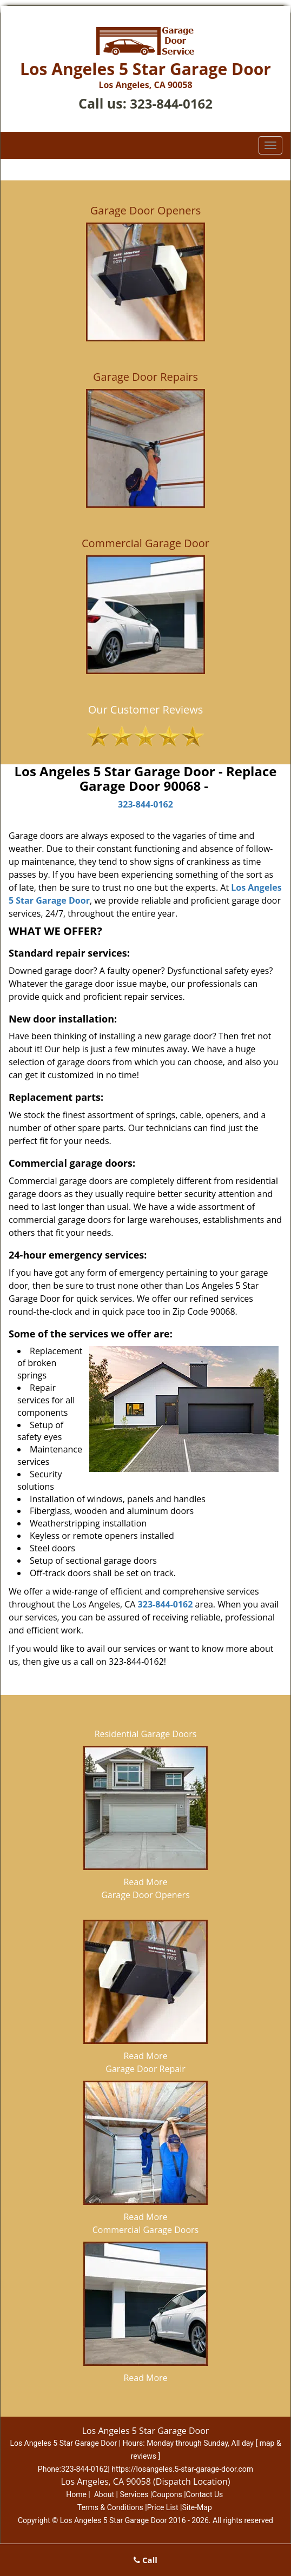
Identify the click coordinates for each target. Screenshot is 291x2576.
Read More (145, 1882)
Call (145, 2559)
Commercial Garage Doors (145, 2230)
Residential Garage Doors (146, 1734)
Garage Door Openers (145, 1895)
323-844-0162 (171, 103)
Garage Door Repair (145, 2069)
